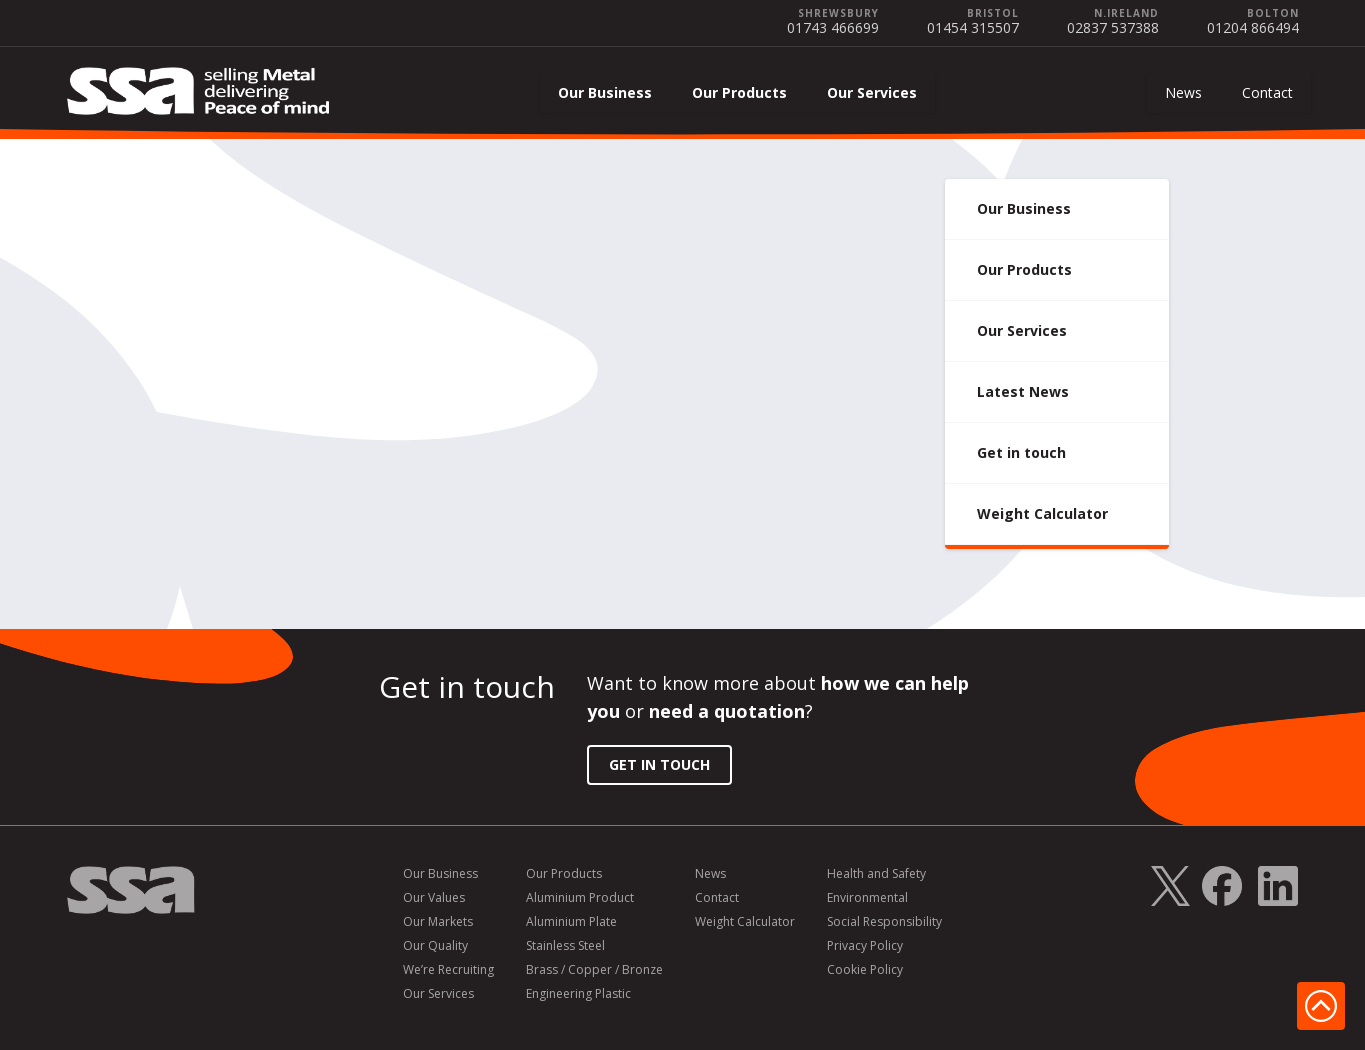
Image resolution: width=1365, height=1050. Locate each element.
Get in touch (1021, 452)
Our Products (739, 92)
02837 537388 (1113, 27)
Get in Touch (659, 764)
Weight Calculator (1042, 513)
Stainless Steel (565, 946)
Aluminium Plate (571, 922)
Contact (1267, 92)
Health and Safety (876, 874)
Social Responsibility (884, 922)
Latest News (1023, 391)
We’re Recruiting (448, 970)
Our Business (605, 92)
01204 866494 (1253, 27)
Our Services (872, 92)
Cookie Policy (865, 970)
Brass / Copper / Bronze (594, 970)
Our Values (434, 898)
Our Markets (438, 922)
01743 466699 (833, 27)
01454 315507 (973, 27)
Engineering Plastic (578, 994)
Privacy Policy (865, 946)
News (1183, 92)
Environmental (867, 898)
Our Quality (435, 946)
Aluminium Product (580, 898)
